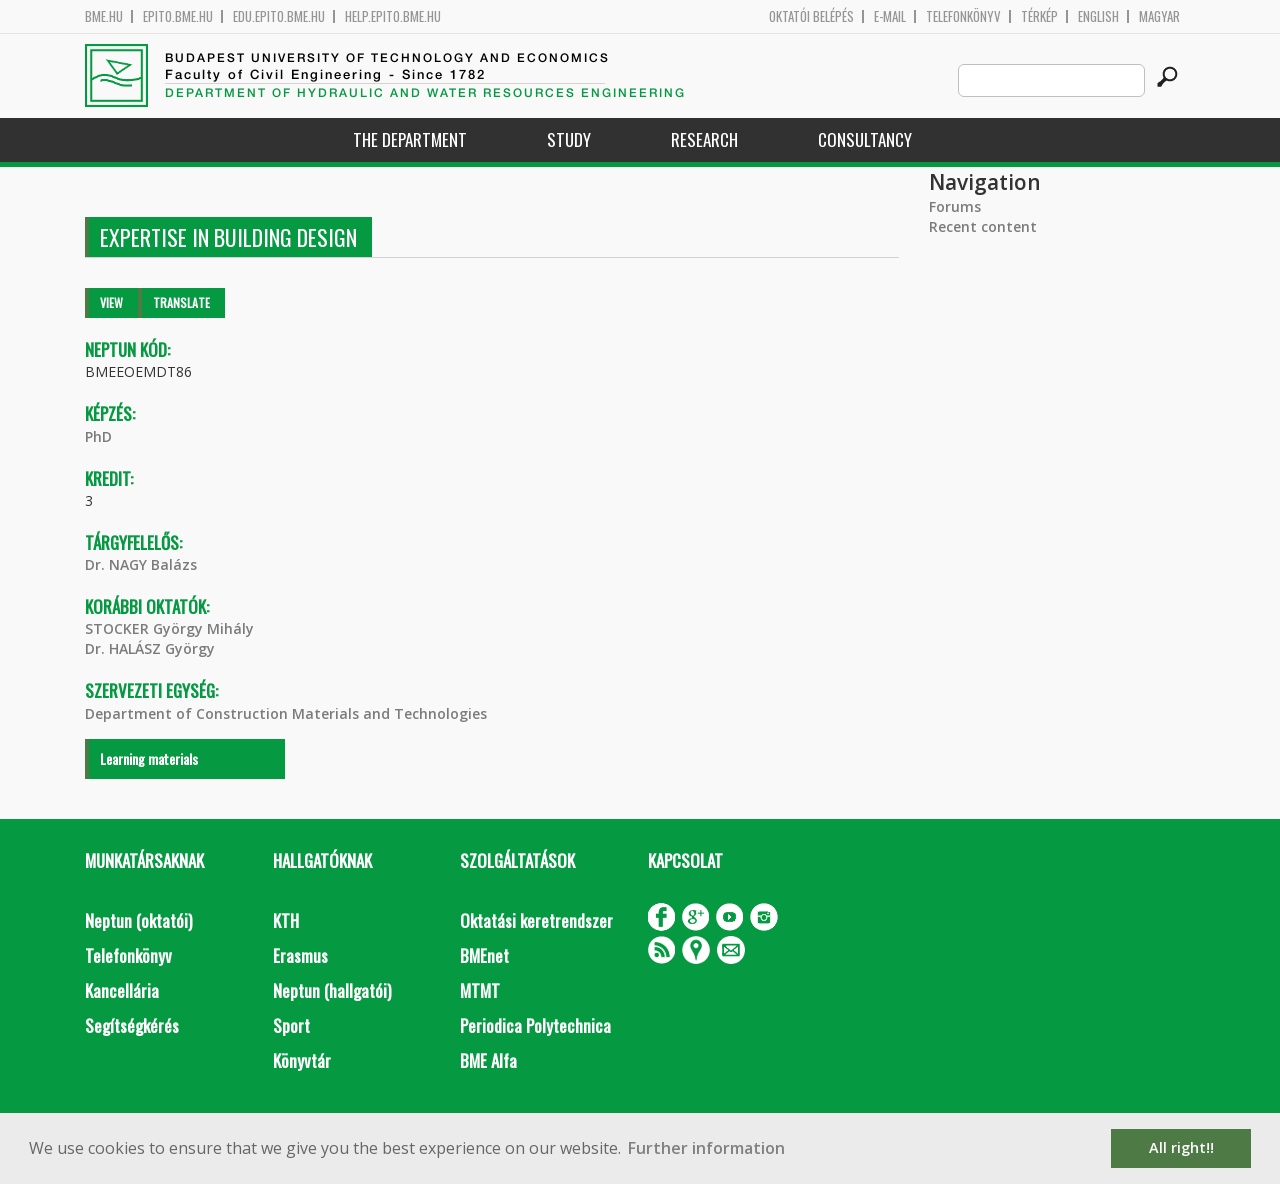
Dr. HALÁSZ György (150, 648)
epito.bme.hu (178, 16)
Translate (181, 302)
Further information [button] (706, 1148)
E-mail (890, 16)
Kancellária (122, 990)
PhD (98, 436)
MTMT (480, 990)
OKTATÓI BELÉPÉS (811, 16)
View (111, 302)
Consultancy (865, 139)
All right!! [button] (1181, 1147)
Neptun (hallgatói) (332, 990)
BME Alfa (488, 1060)
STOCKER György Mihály (169, 628)
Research (704, 139)
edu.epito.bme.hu (279, 16)
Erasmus (300, 955)
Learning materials (149, 758)
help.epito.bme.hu (393, 16)
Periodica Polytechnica (535, 1025)
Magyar (1159, 16)
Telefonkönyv (963, 16)
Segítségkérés (132, 1025)
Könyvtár (302, 1060)
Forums (955, 206)
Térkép (1039, 16)
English (1098, 16)
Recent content (983, 226)
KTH (286, 920)
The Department (410, 139)
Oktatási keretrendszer (536, 920)
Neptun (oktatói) (138, 920)
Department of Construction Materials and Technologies (286, 713)
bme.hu (104, 16)
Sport (291, 1025)
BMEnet (484, 955)
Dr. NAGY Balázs (141, 564)
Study (569, 139)
